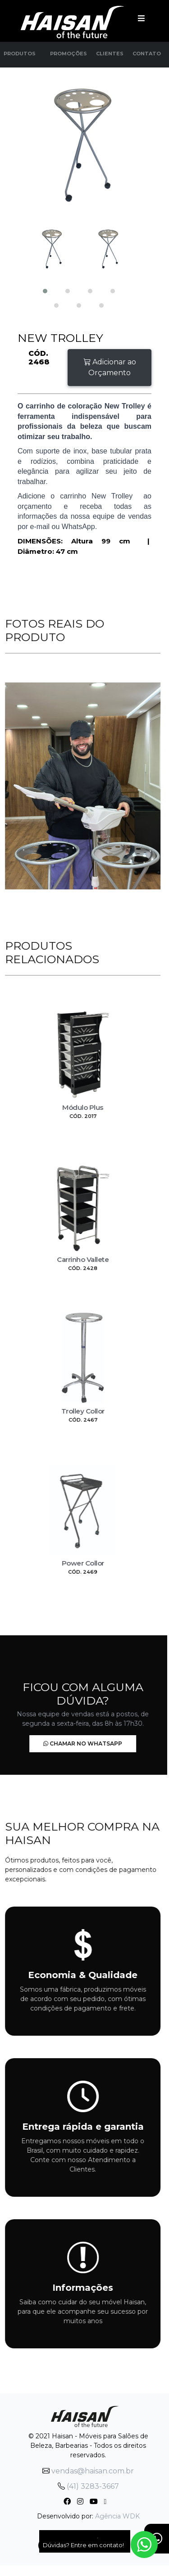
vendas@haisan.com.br (88, 2471)
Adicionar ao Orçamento (109, 367)
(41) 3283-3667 (88, 2486)
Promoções (68, 53)
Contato (146, 53)
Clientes (109, 53)
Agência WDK (117, 2516)
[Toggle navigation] (141, 18)
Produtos (20, 53)
